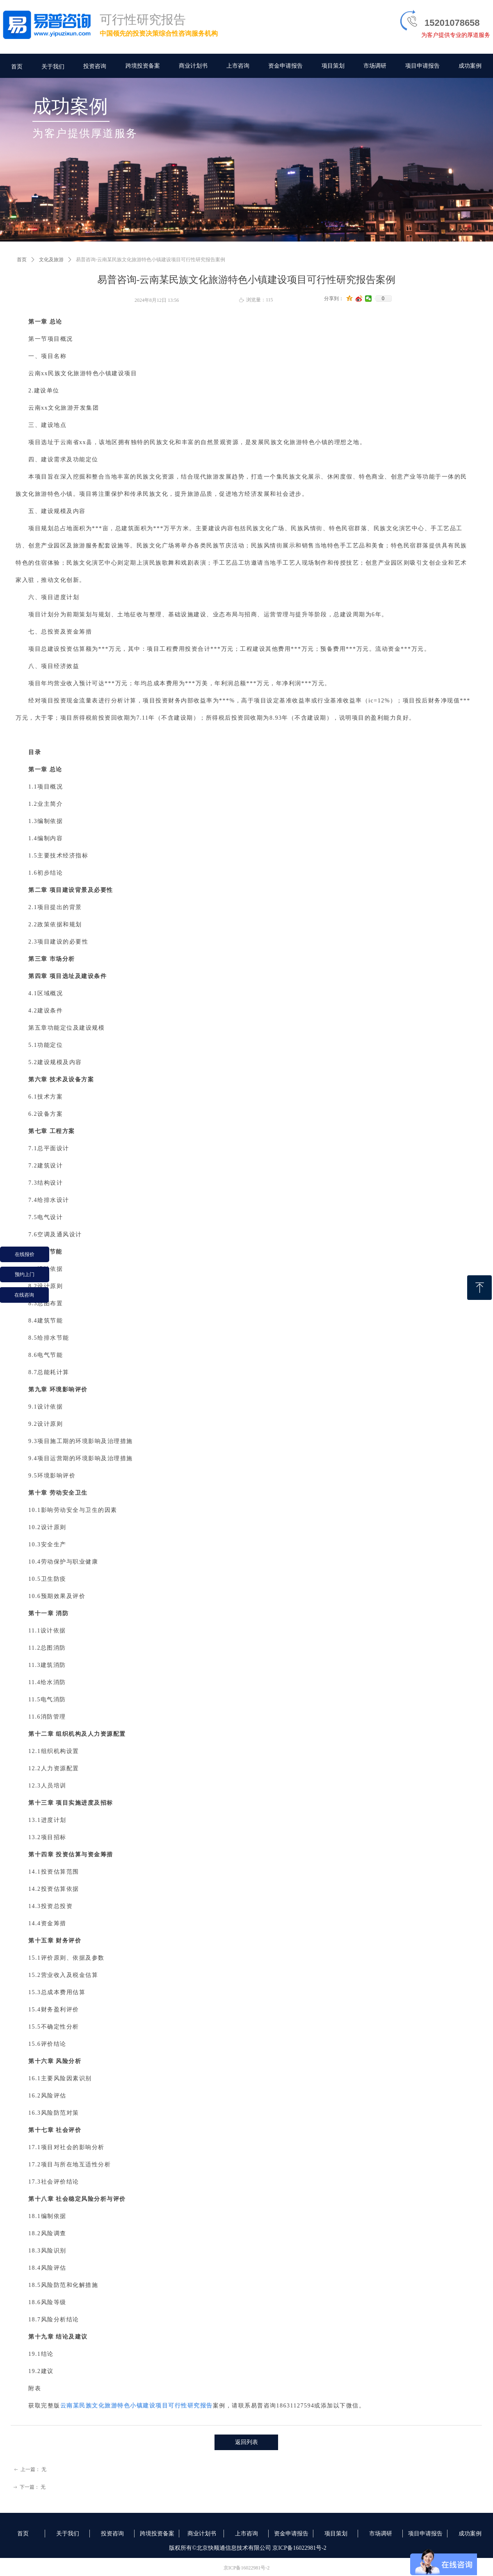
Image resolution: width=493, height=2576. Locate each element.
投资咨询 (94, 66)
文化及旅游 (51, 259)
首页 (22, 259)
